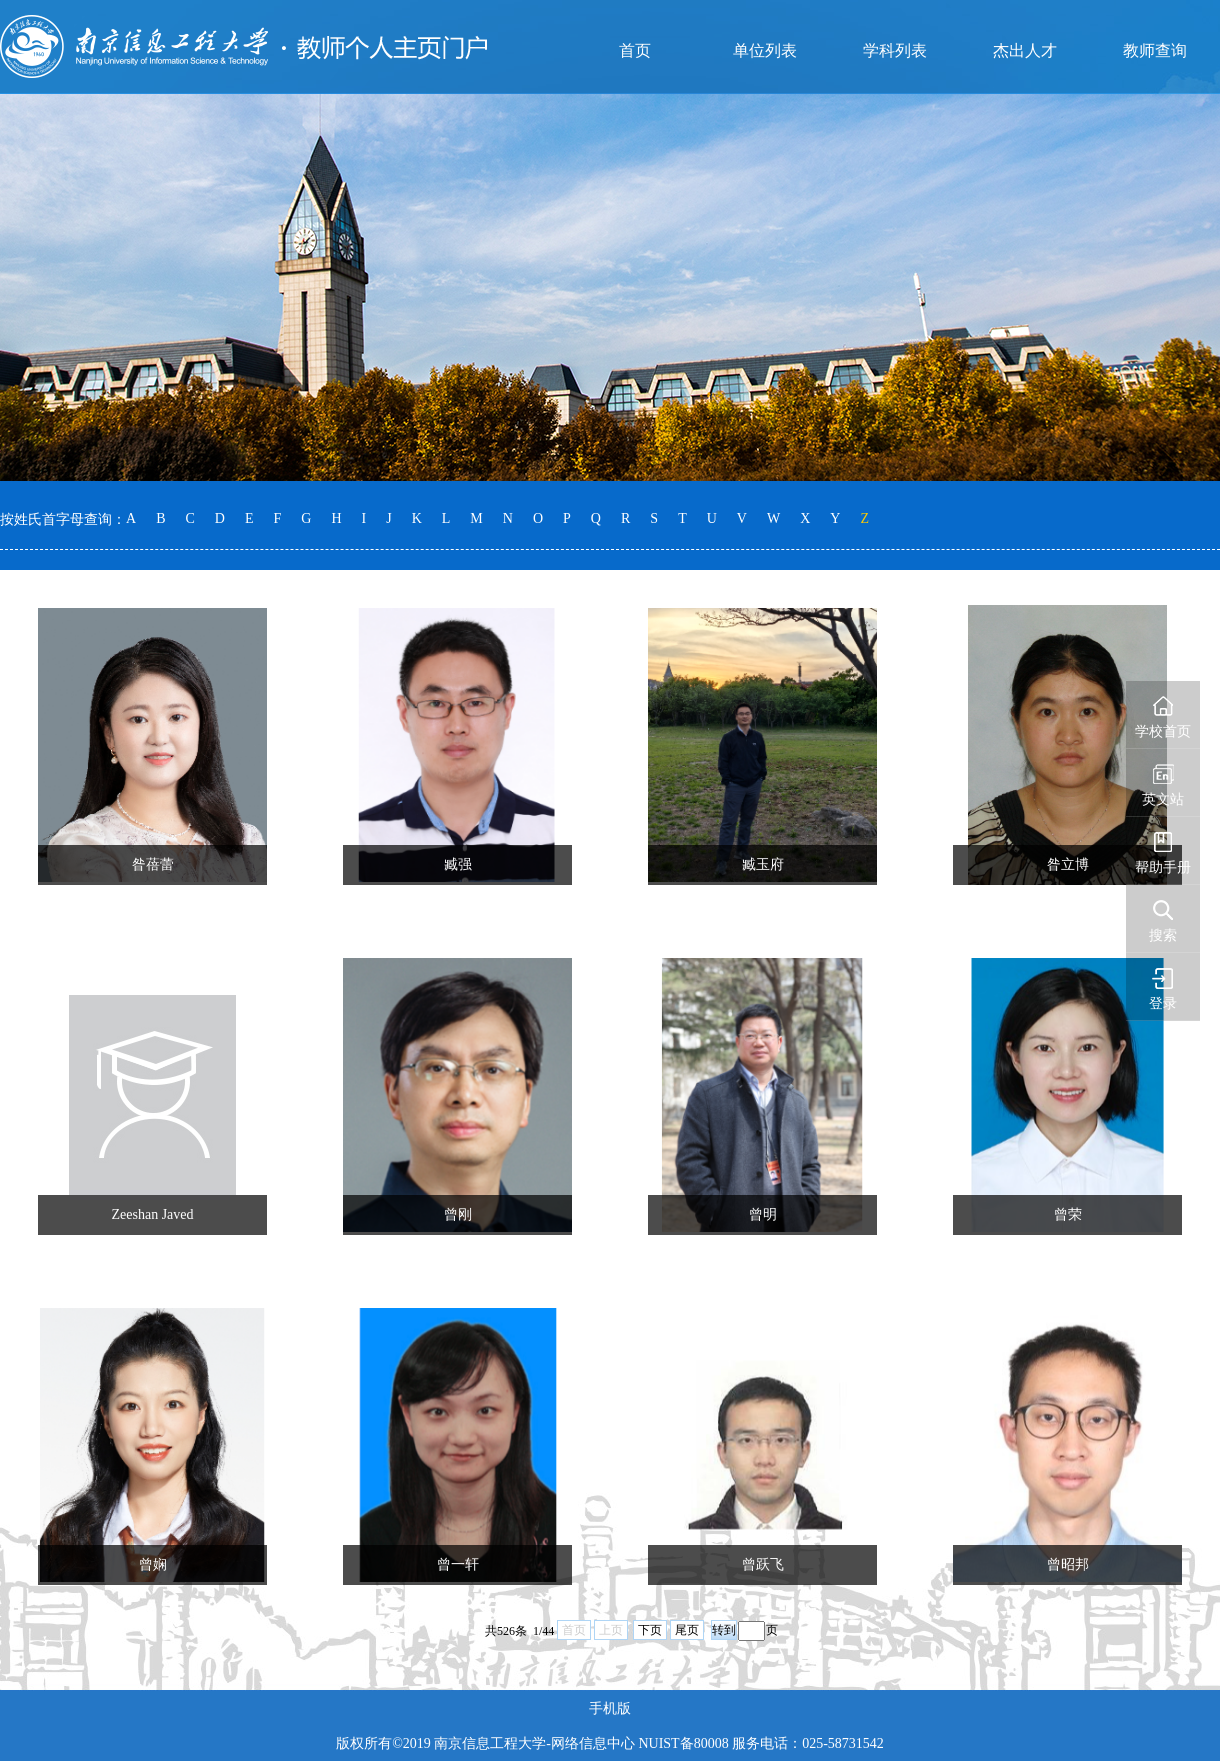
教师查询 (1155, 50)
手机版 (610, 1708)
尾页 (687, 1630)
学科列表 (895, 50)
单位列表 (765, 50)
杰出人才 (1025, 50)
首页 (635, 50)
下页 (650, 1630)
